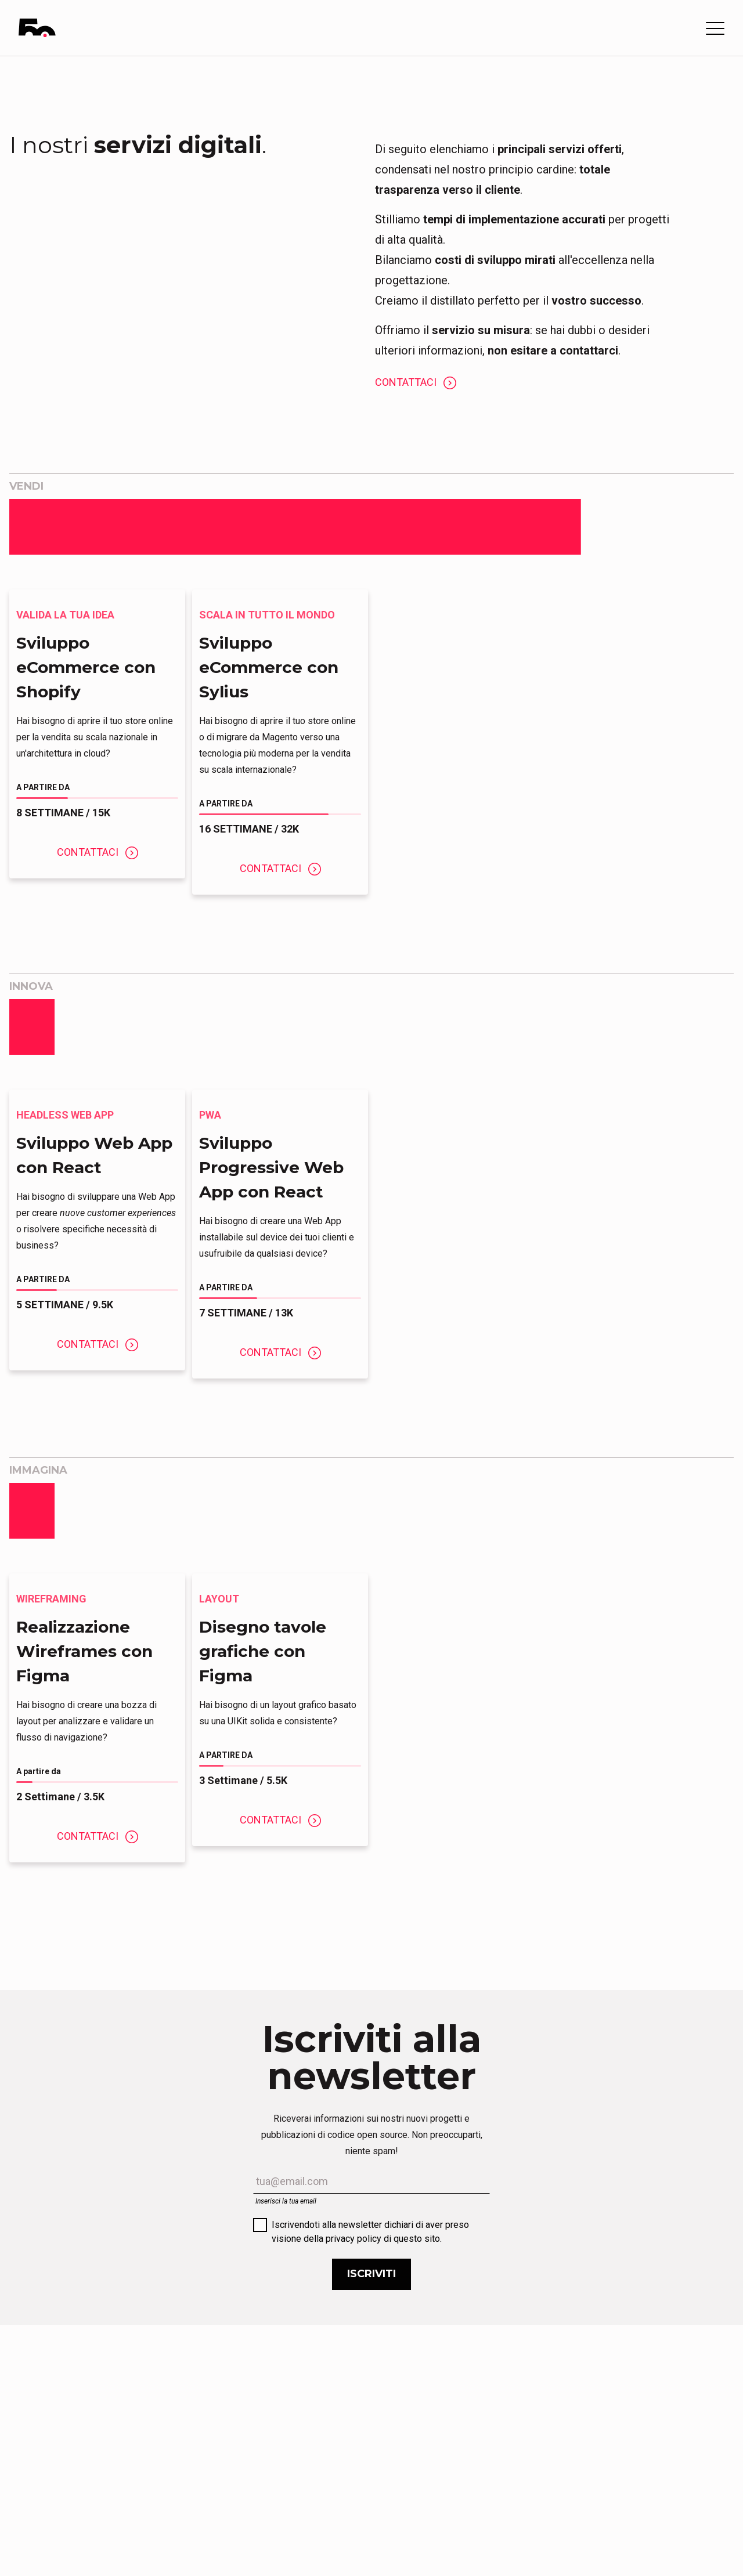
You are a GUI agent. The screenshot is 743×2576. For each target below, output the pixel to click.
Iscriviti (371, 2273)
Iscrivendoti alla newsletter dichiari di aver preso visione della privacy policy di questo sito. (370, 2231)
